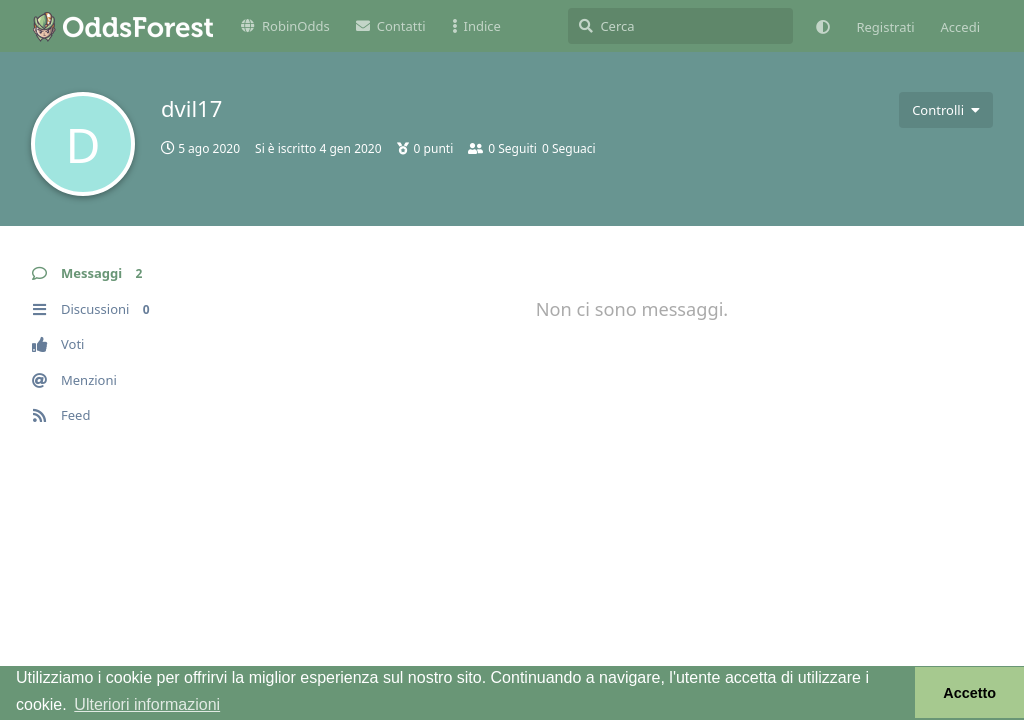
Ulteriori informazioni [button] (147, 704)
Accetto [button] (969, 693)
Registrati (885, 27)
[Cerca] (680, 26)
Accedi (960, 27)
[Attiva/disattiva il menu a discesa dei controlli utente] (946, 110)
